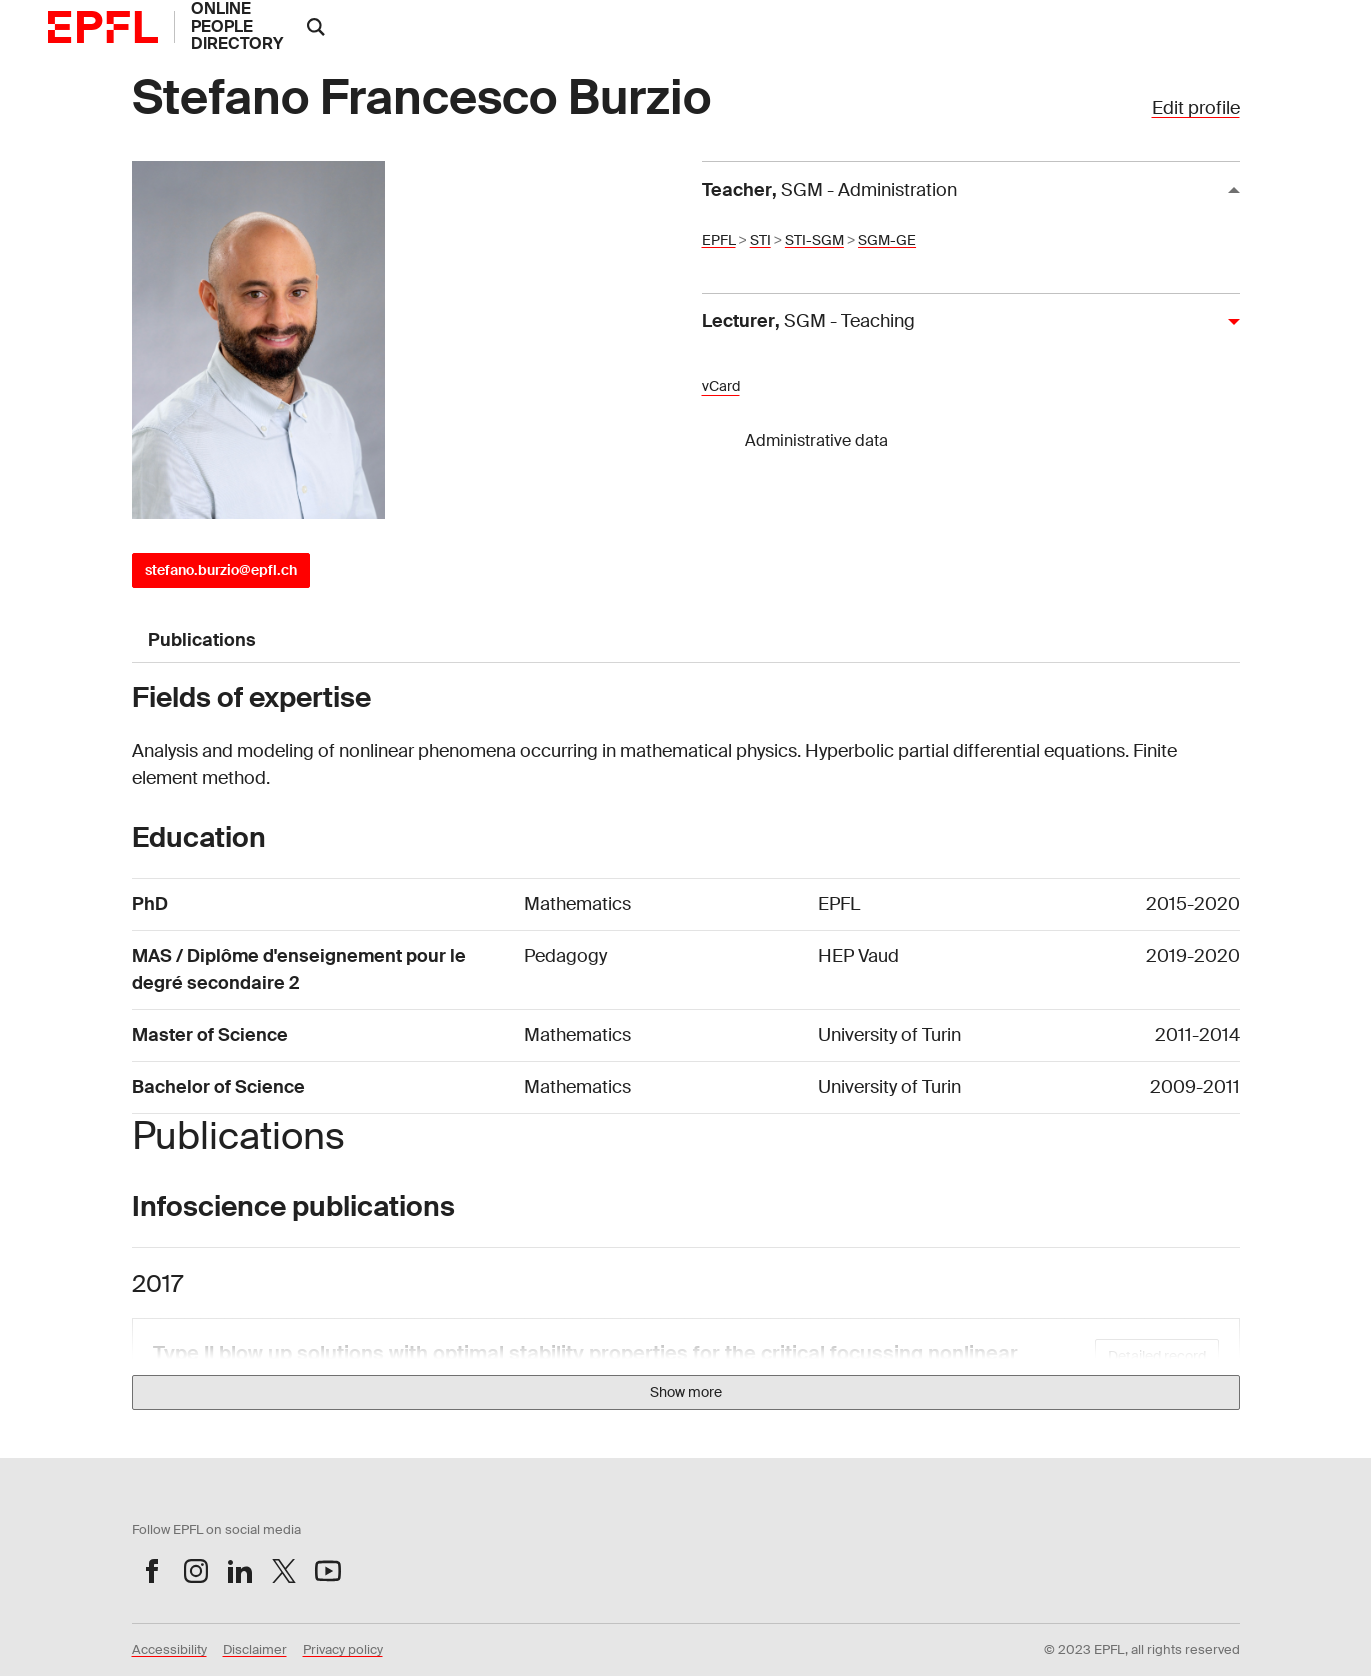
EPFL (719, 240)
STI (760, 240)
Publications (202, 640)
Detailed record (1157, 1356)
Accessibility (169, 1649)
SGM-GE (887, 240)
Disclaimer (255, 1649)
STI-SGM (814, 240)
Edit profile (1196, 108)
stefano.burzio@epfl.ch (221, 570)
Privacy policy (343, 1649)
